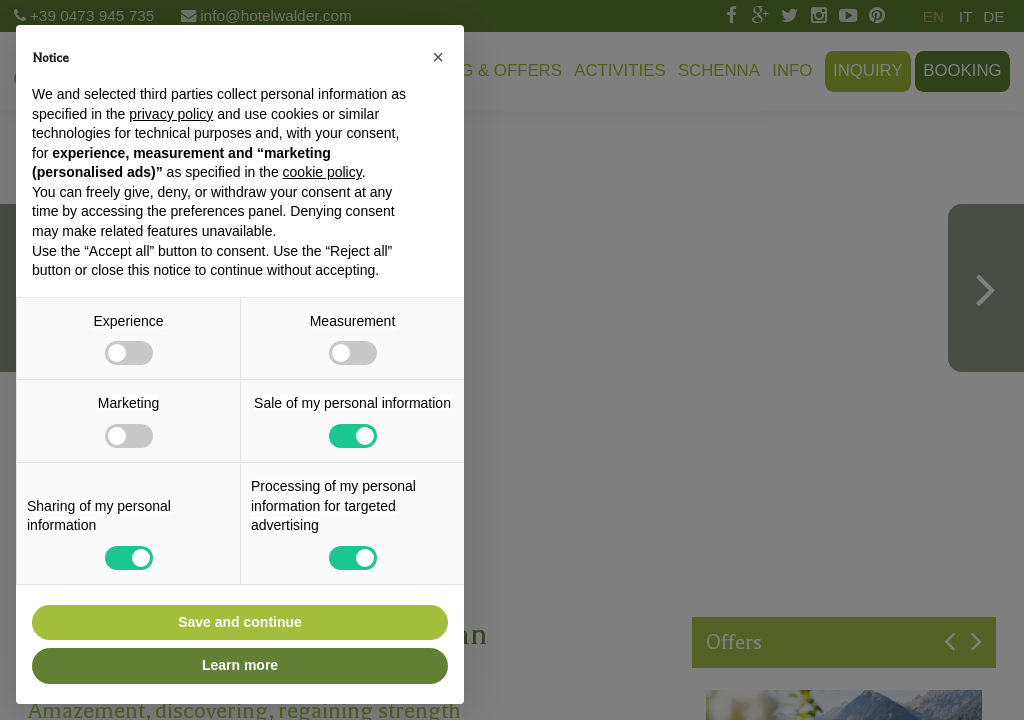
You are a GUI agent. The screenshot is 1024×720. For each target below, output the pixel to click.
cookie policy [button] (322, 172)
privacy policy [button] (171, 114)
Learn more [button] (240, 665)
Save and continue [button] (240, 622)
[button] (438, 57)
